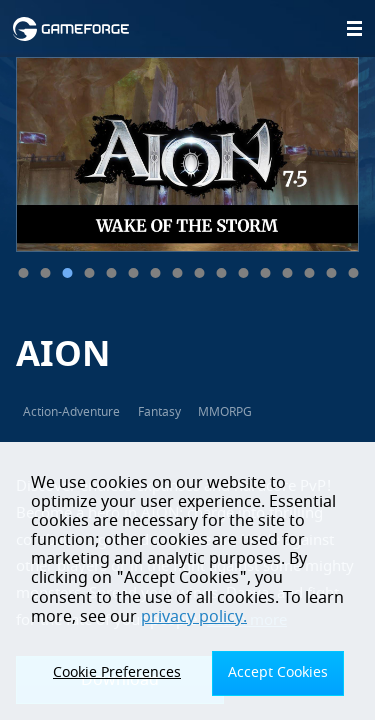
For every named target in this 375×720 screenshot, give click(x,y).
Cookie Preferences (117, 672)
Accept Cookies (278, 672)
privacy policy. (194, 617)
